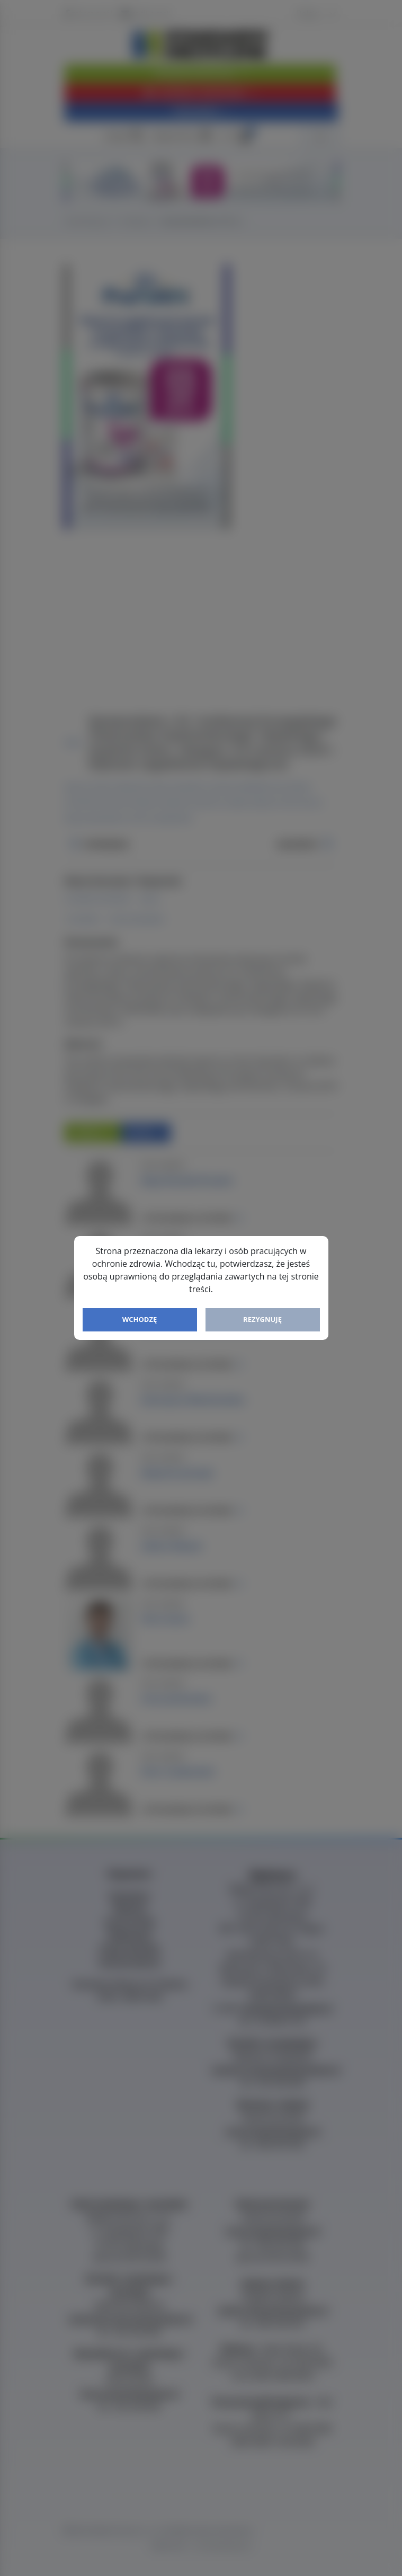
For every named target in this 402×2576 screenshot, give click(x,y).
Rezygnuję (262, 1319)
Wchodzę (139, 1319)
